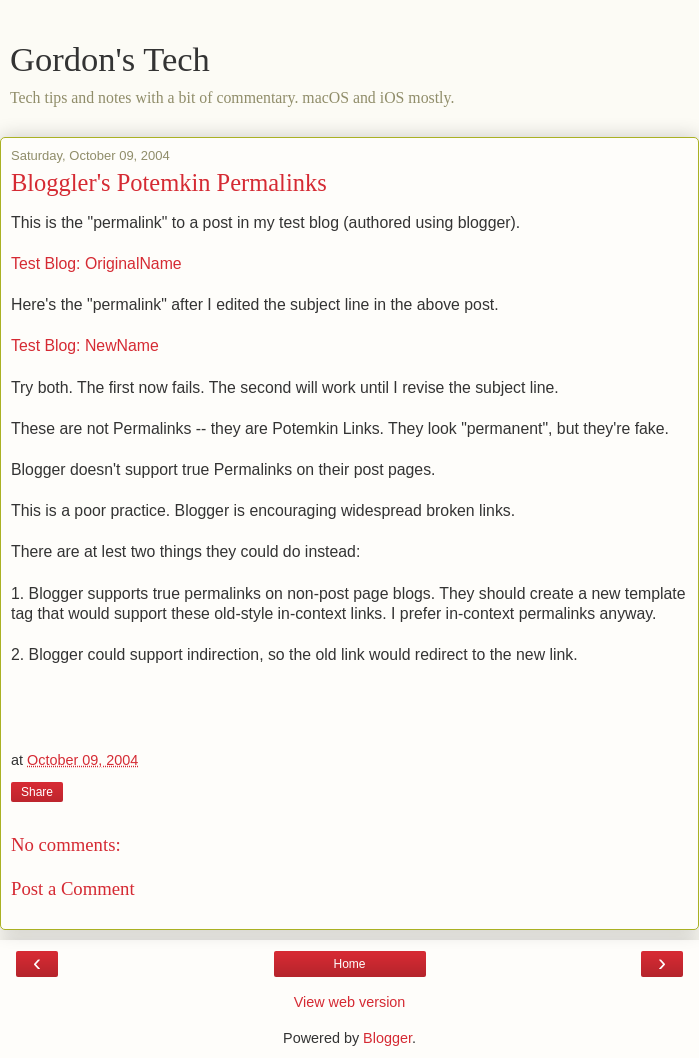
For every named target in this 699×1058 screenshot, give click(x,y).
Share (37, 792)
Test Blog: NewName (85, 345)
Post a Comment (73, 888)
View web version (350, 1002)
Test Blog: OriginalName (96, 263)
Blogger (387, 1038)
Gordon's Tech (110, 59)
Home (349, 964)
